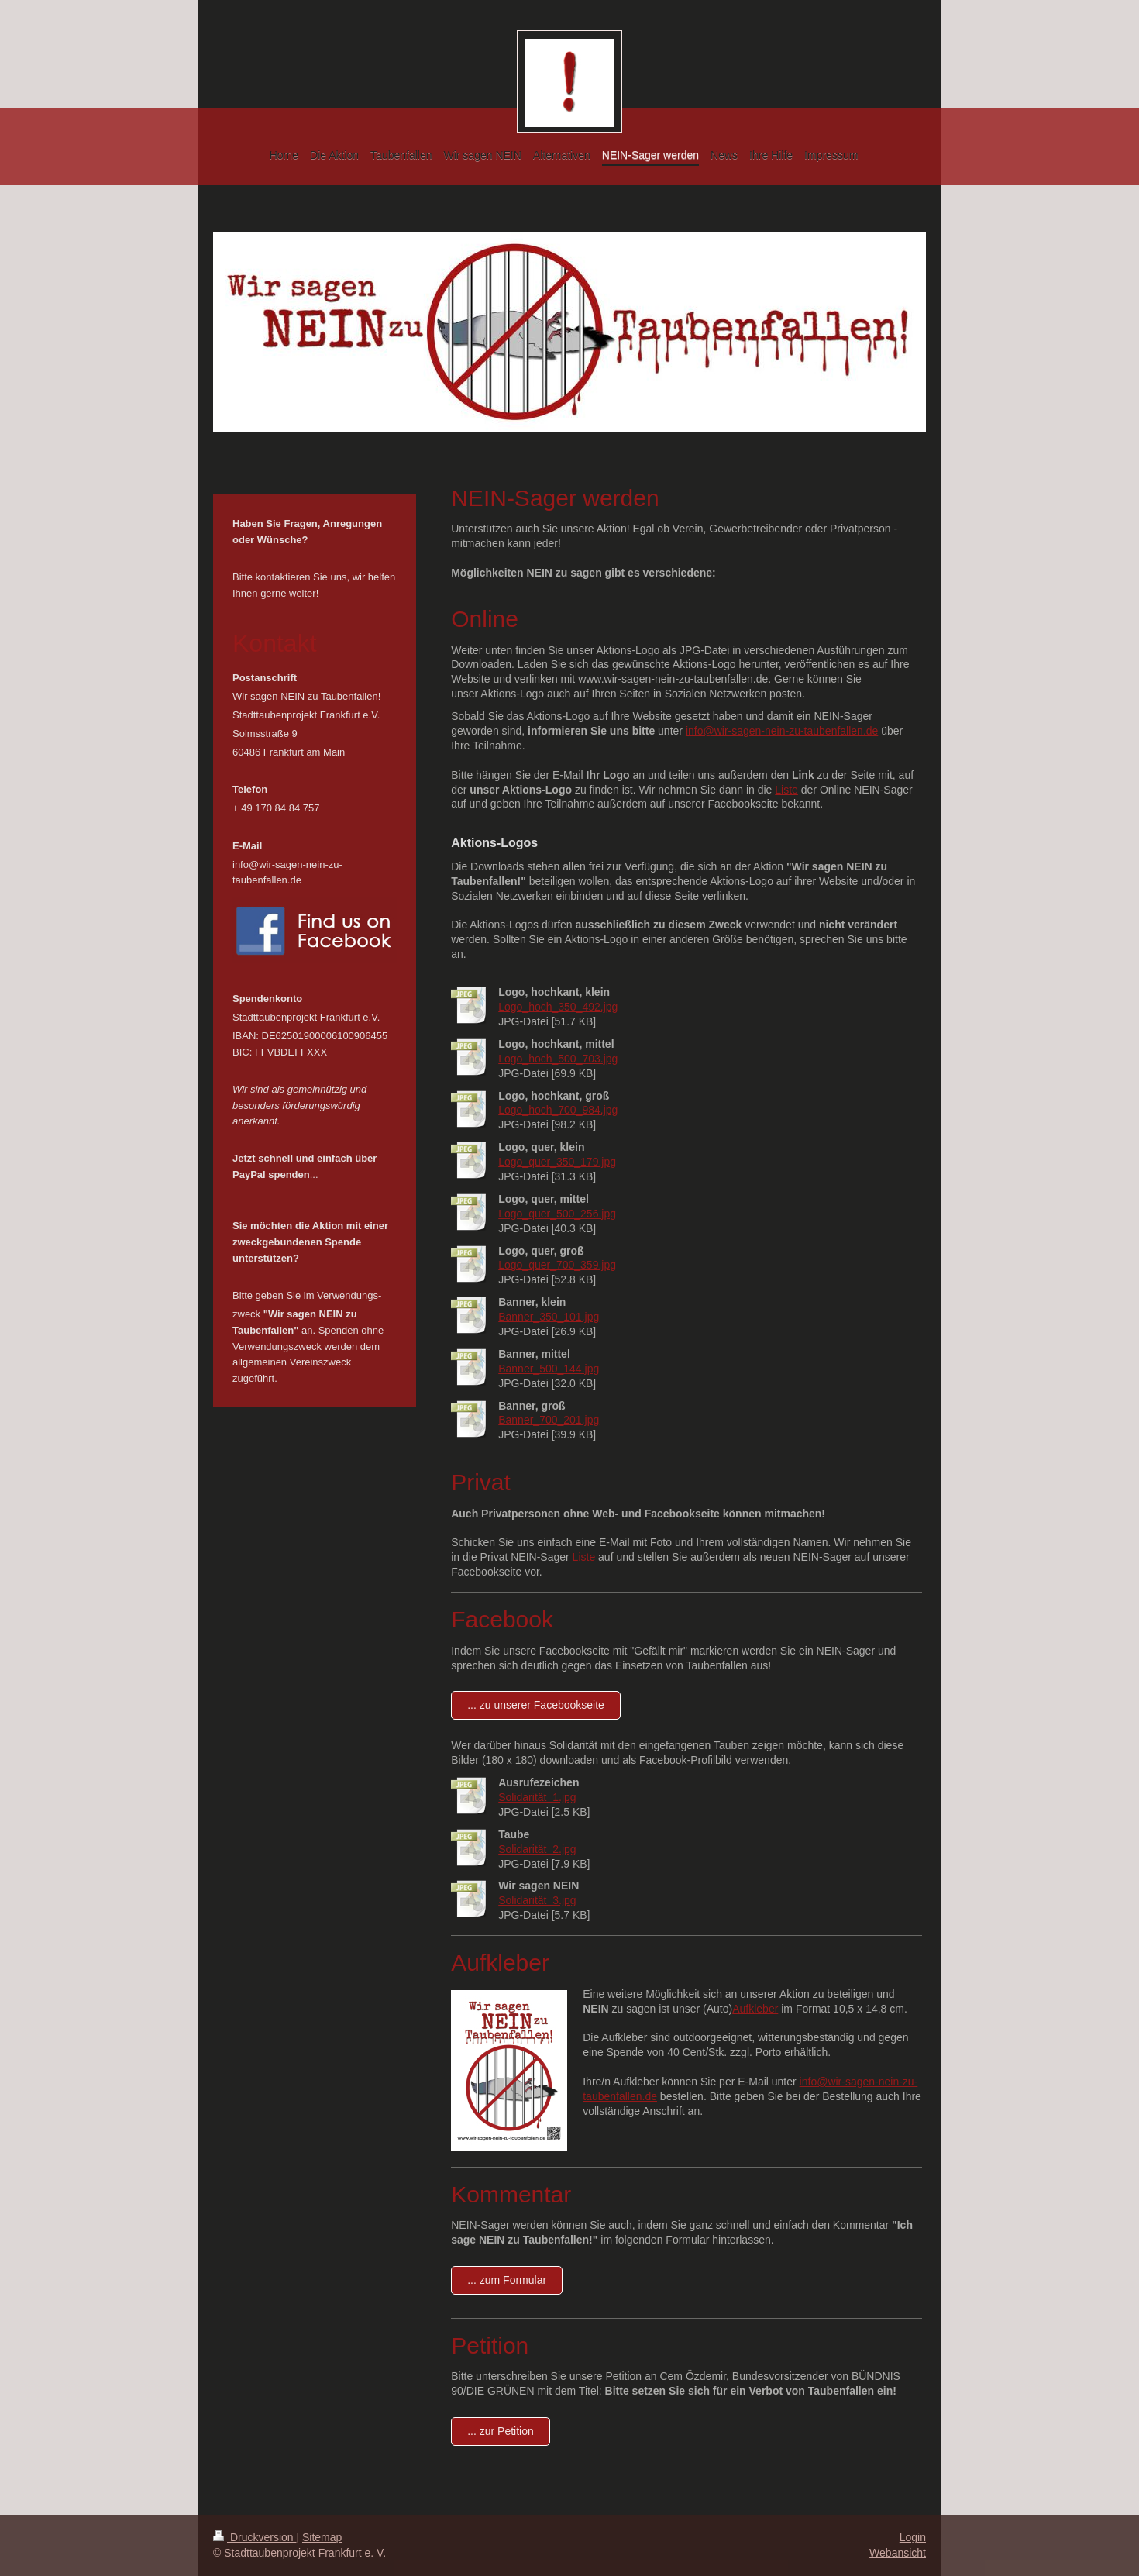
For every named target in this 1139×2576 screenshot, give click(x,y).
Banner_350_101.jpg (548, 1316)
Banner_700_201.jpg (548, 1420)
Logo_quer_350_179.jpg (557, 1161)
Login (913, 2537)
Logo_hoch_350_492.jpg (558, 1006)
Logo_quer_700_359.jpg (557, 1265)
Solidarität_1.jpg (537, 1797)
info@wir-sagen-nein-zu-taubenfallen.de (782, 731)
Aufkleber (755, 2009)
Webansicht (897, 2553)
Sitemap (322, 2537)
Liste (786, 789)
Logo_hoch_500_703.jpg (558, 1058)
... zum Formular (506, 2280)
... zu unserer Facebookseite (535, 1705)
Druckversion (254, 2537)
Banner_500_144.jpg (548, 1368)
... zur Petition (500, 2431)
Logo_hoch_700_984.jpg (558, 1110)
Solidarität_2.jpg (537, 1849)
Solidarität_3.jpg (537, 1900)
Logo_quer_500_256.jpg (557, 1213)
